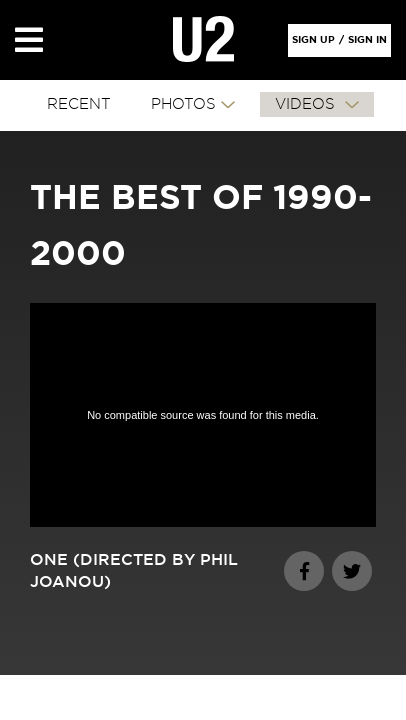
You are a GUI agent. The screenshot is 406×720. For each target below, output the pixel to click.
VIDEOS (307, 104)
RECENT (79, 104)
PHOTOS (183, 104)
